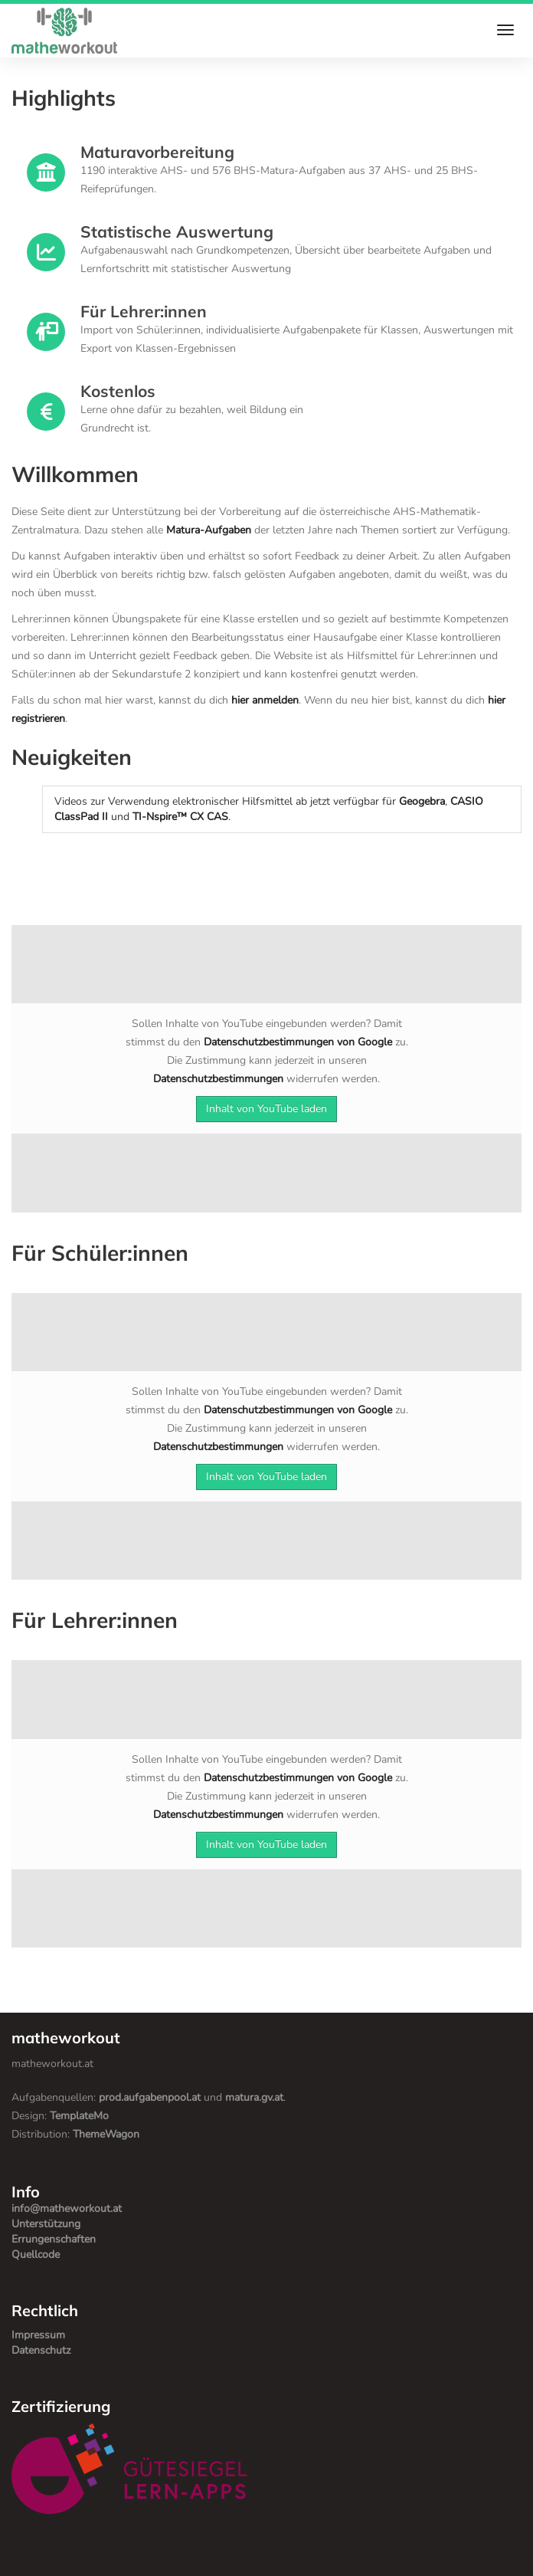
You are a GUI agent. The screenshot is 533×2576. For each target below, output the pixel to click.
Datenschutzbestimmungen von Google (298, 1042)
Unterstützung (45, 2224)
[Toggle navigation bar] (505, 29)
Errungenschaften (53, 2239)
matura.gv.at (254, 2097)
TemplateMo (79, 2115)
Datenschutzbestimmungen (218, 1078)
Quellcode (35, 2254)
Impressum (38, 2335)
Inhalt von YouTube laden (266, 1108)
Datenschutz (40, 2350)
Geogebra (422, 801)
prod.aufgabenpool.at (150, 2097)
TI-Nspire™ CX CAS (180, 816)
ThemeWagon (106, 2134)
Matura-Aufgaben (208, 530)
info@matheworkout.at (66, 2208)
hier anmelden (265, 700)
